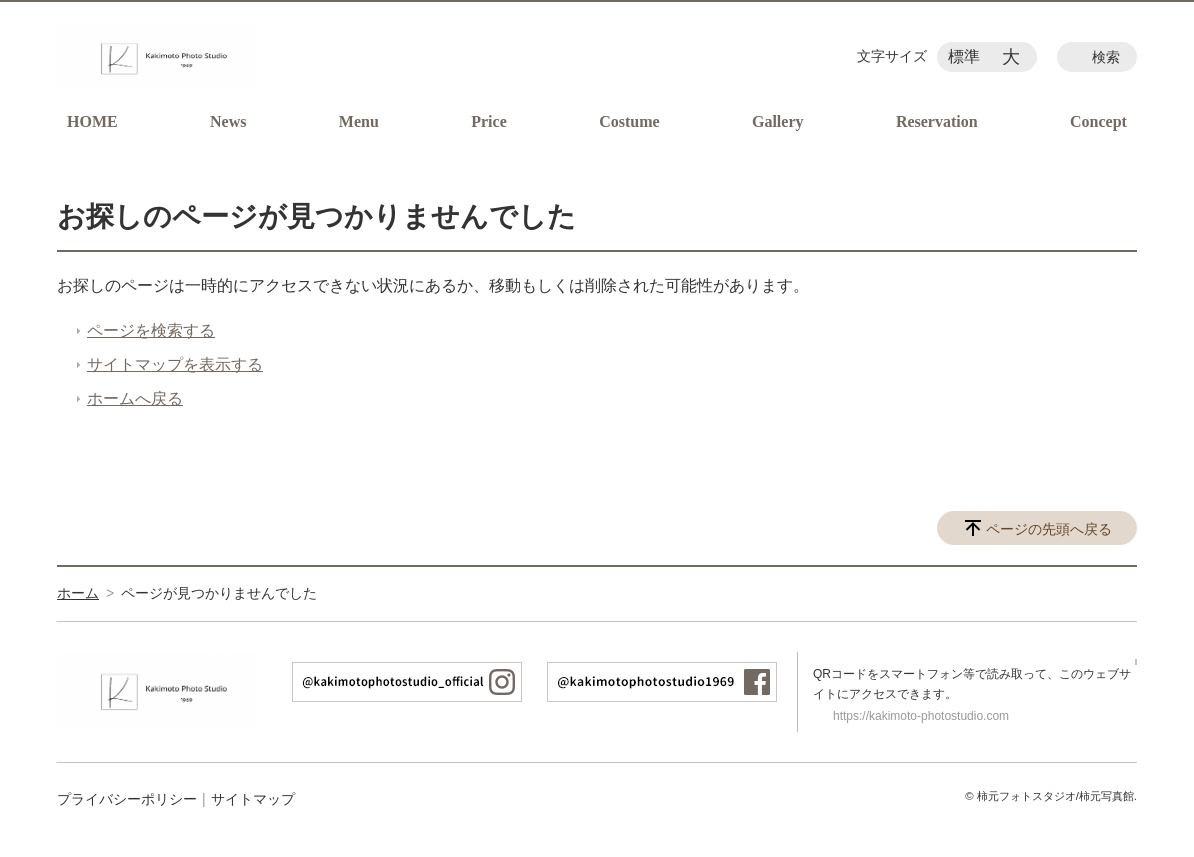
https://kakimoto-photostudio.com (921, 716)
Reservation (937, 121)
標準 (964, 56)
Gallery (778, 121)
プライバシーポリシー (127, 799)
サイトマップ (253, 799)
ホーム (78, 593)
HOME (92, 121)
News (228, 121)
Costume (629, 121)
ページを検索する (151, 330)
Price (489, 121)
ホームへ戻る (135, 398)
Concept (1098, 121)
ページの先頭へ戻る (1049, 529)
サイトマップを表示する (175, 364)
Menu (359, 121)
